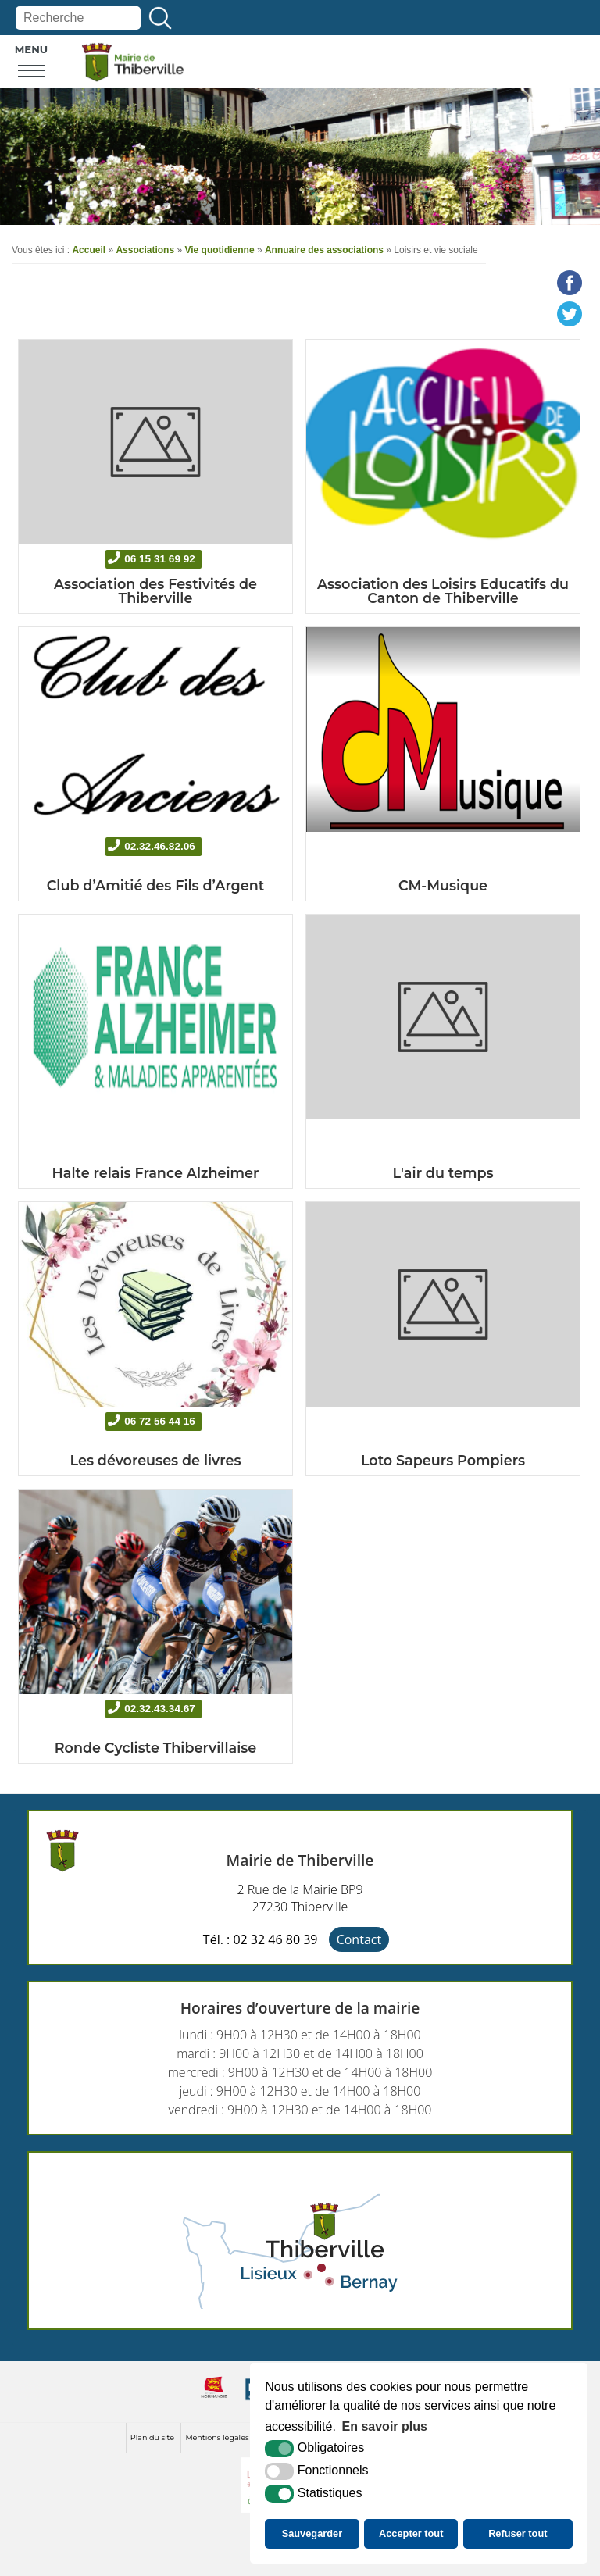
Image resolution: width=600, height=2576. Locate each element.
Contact (359, 1939)
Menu (31, 49)
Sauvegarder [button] (312, 2533)
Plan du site (152, 2437)
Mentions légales (216, 2437)
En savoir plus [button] (384, 2426)
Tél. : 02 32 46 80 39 (260, 1939)
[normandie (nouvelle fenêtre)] (214, 2400)
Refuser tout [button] (517, 2533)
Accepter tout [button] (411, 2533)
